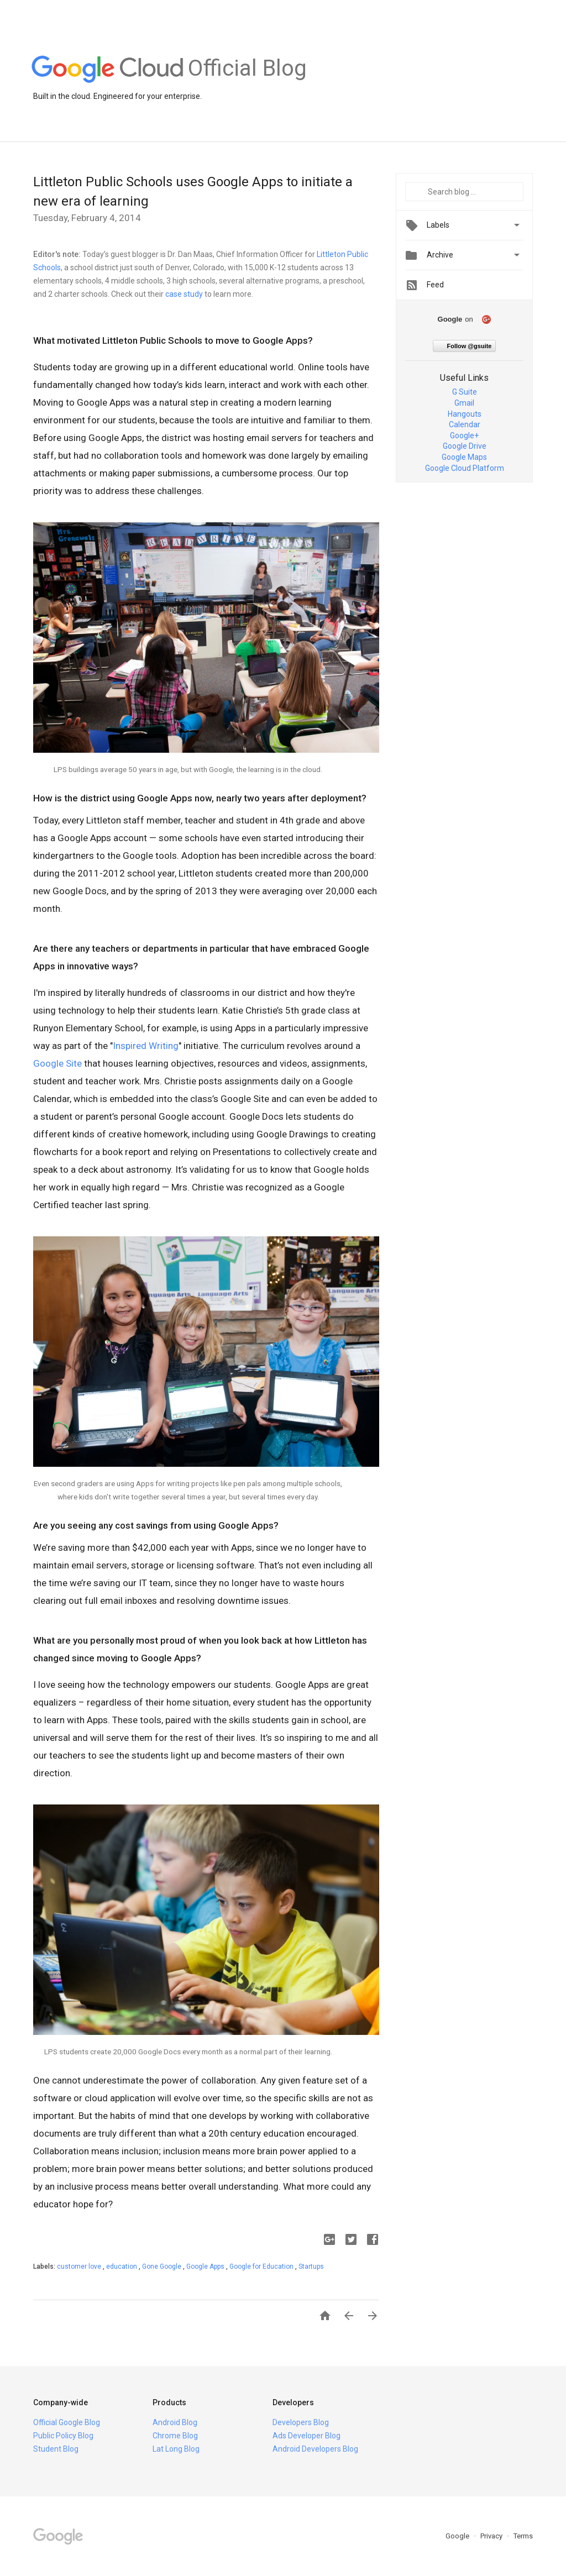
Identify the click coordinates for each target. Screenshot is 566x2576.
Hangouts (464, 414)
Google (458, 2536)
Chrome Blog (175, 2435)
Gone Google (162, 2266)
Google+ (464, 435)
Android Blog (175, 2422)
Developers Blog (300, 2422)
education (122, 2266)
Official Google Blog (66, 2422)
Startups (311, 2266)
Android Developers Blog (315, 2448)
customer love (80, 2266)
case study (184, 294)
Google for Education (262, 2266)
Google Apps (206, 2266)
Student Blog (55, 2448)
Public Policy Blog (63, 2435)
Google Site (57, 1063)
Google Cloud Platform (464, 468)
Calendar (464, 424)
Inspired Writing (146, 1045)
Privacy (492, 2536)
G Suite (464, 391)
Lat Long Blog (176, 2448)
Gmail (464, 402)
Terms (523, 2536)
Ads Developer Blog (306, 2435)
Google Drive (464, 446)
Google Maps (464, 457)
